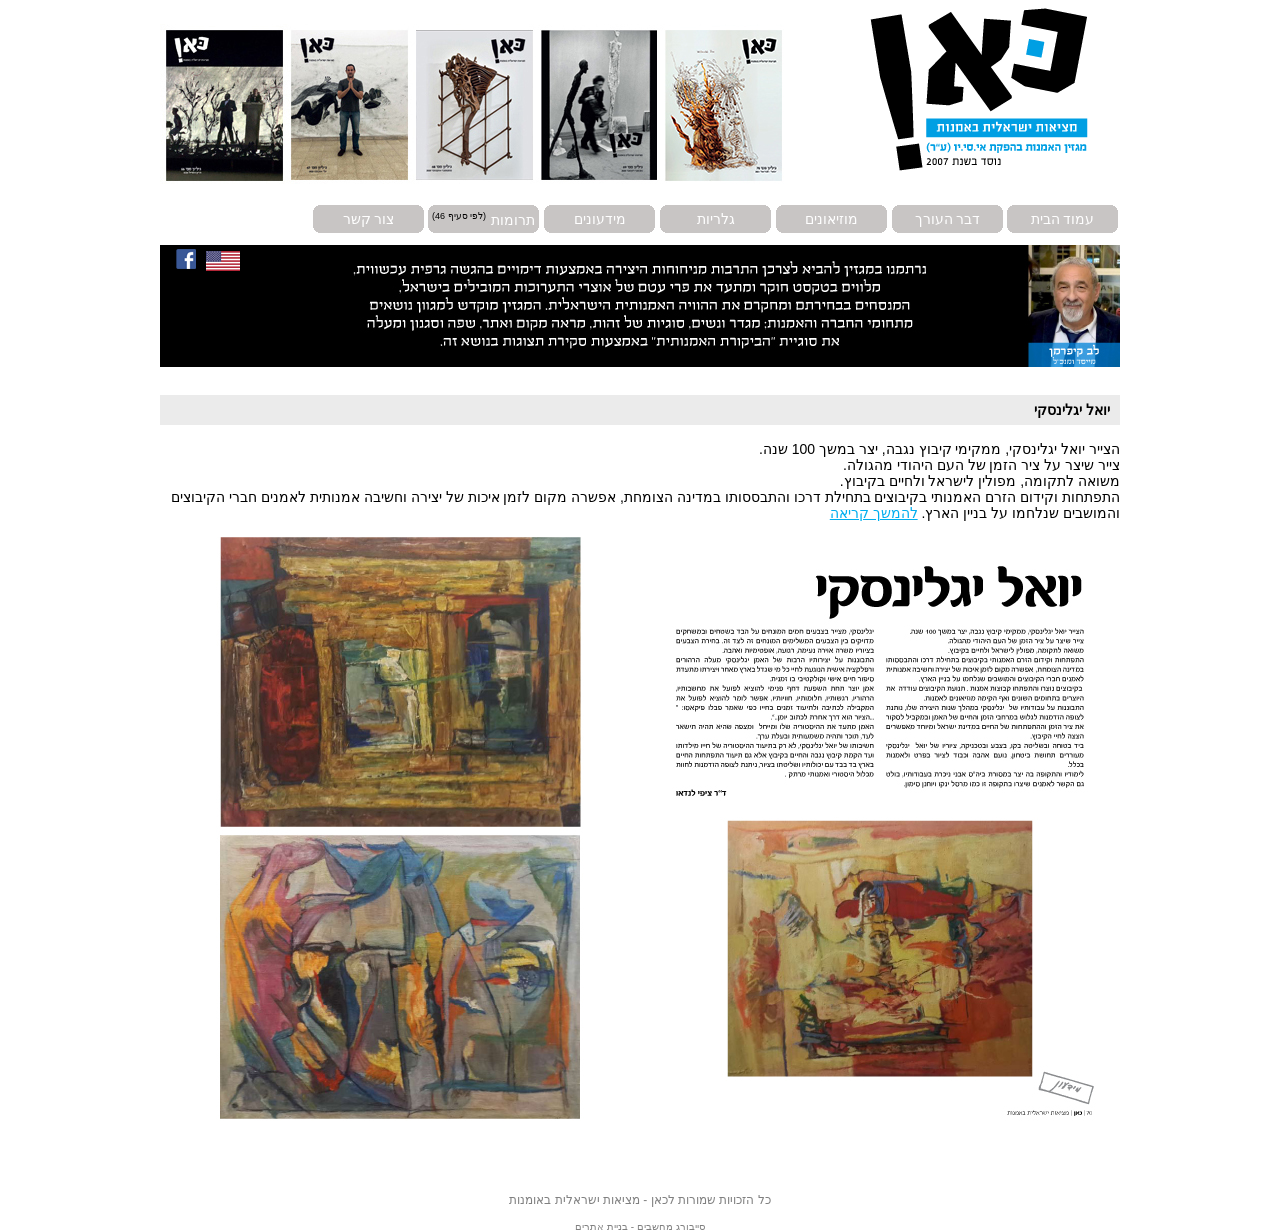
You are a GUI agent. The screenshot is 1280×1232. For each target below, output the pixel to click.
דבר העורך (948, 219)
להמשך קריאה (874, 513)
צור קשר (369, 219)
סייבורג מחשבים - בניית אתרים (639, 1226)
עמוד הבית (1063, 219)
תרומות (513, 219)
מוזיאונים (831, 219)
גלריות (716, 219)
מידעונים (600, 219)
